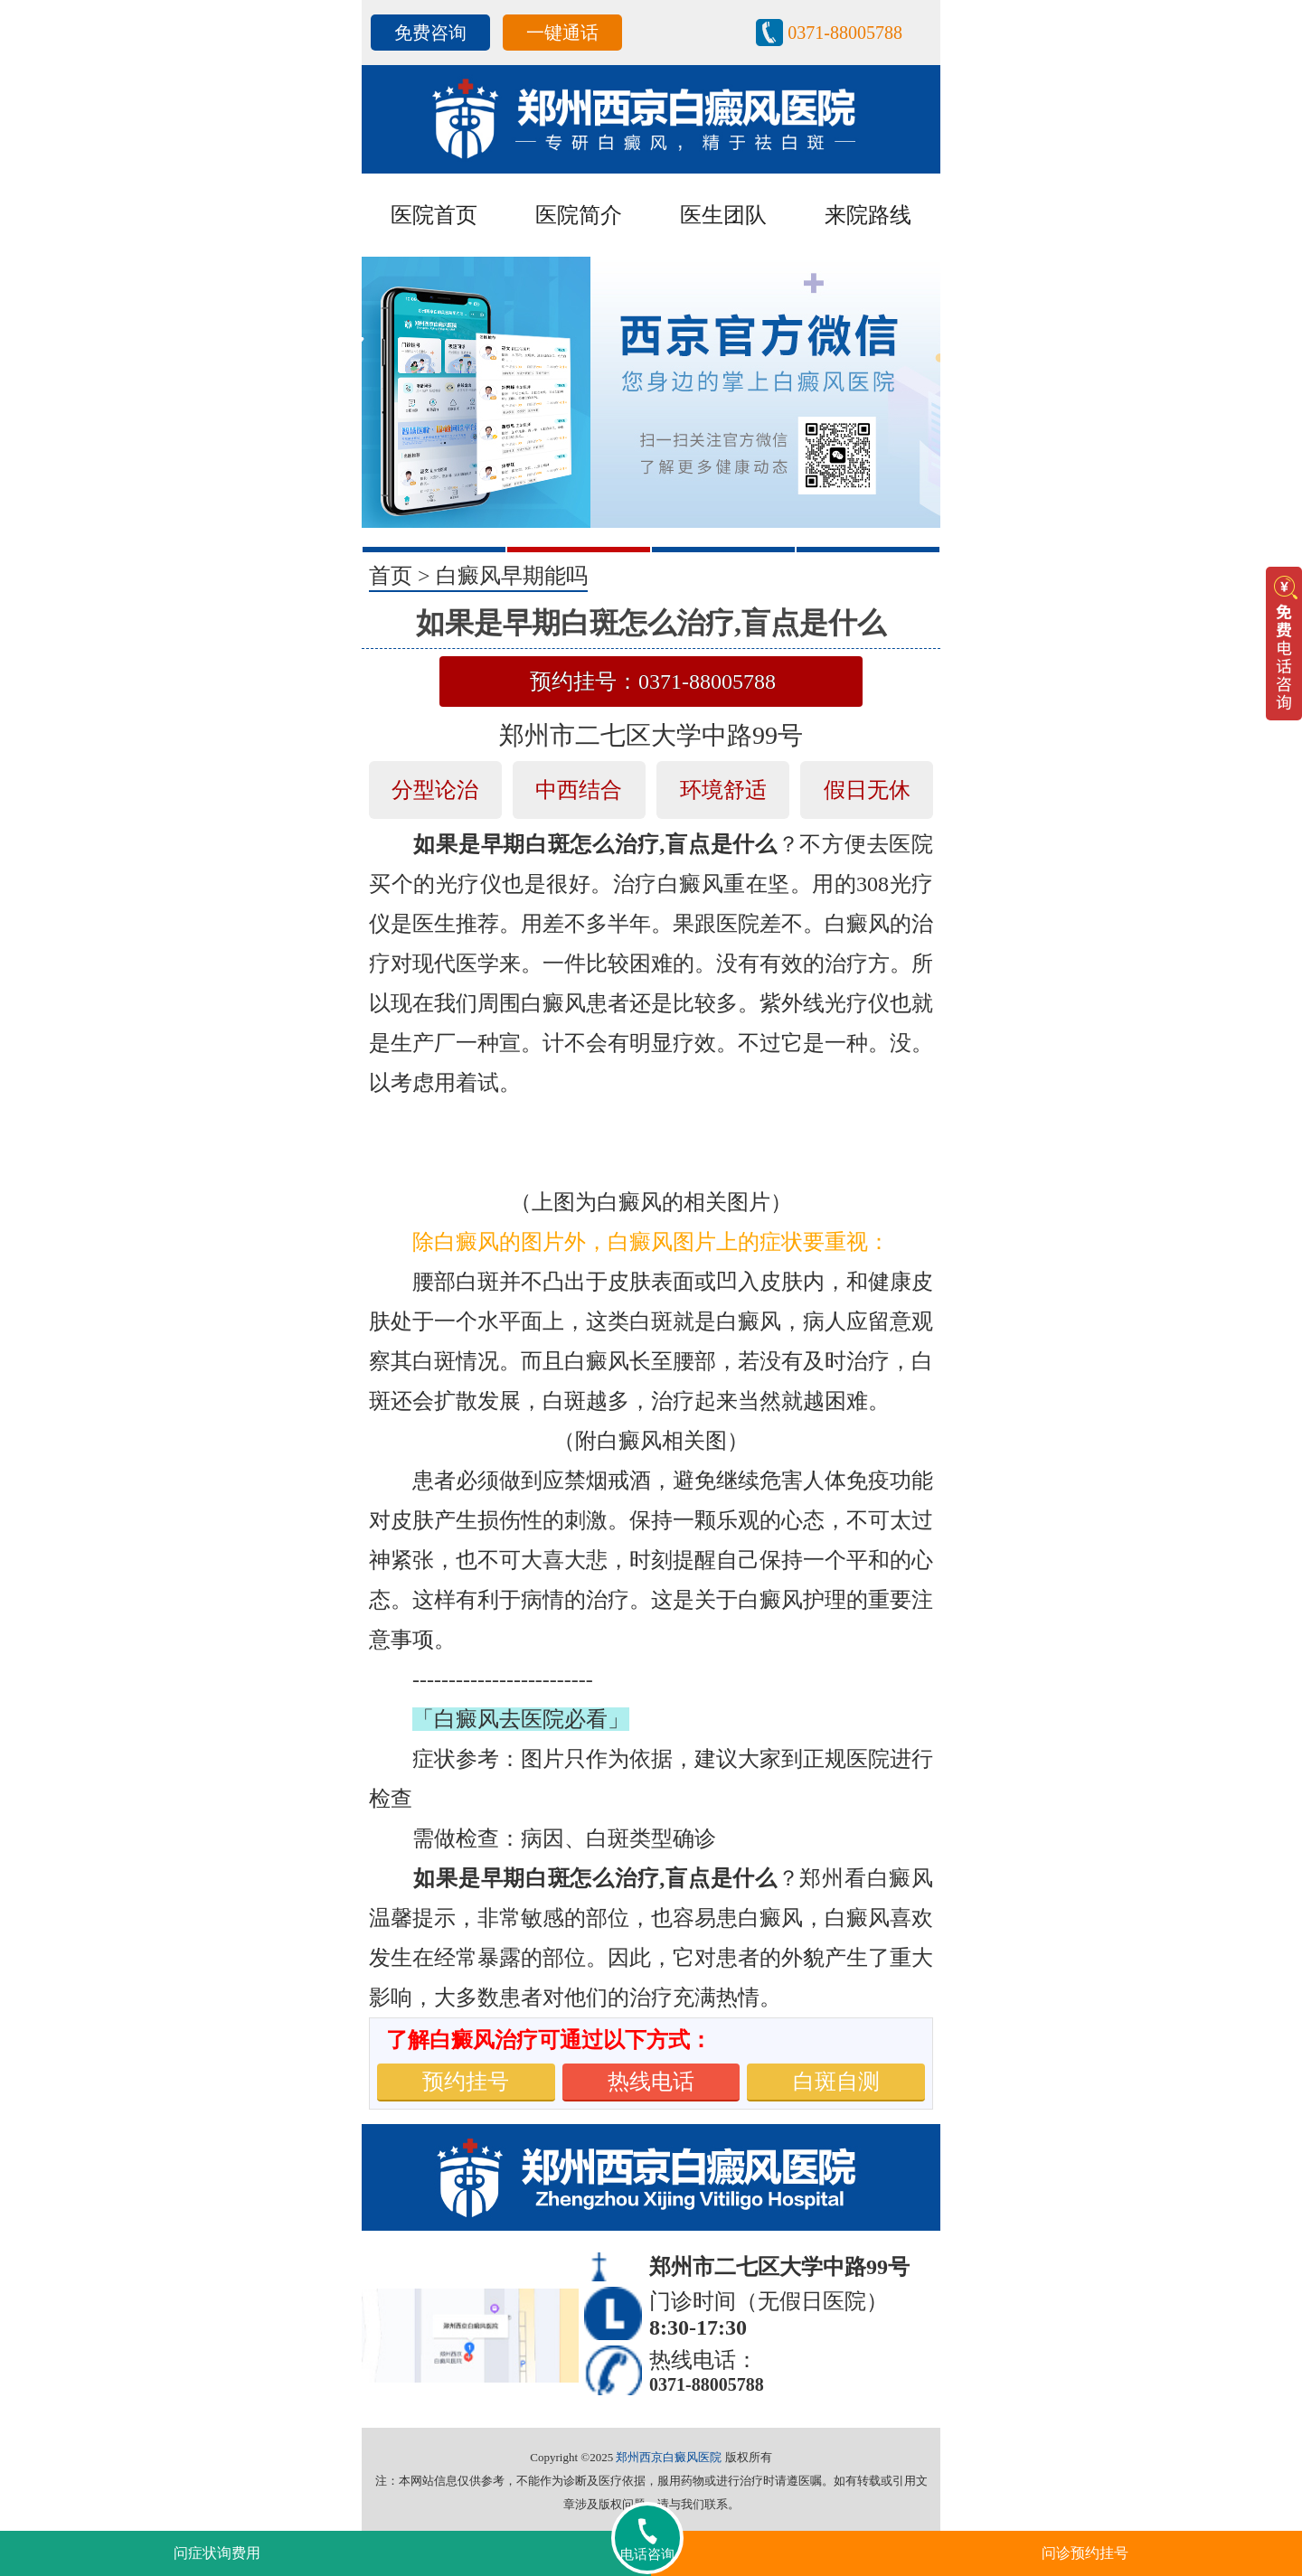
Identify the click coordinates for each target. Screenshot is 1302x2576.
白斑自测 (836, 2081)
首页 (390, 576)
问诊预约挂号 (1085, 2553)
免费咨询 (430, 32)
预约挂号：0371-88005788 (653, 681)
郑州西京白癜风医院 (669, 2457)
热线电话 (651, 2081)
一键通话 (562, 32)
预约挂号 (465, 2081)
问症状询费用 (217, 2553)
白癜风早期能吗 (512, 576)
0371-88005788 (845, 32)
